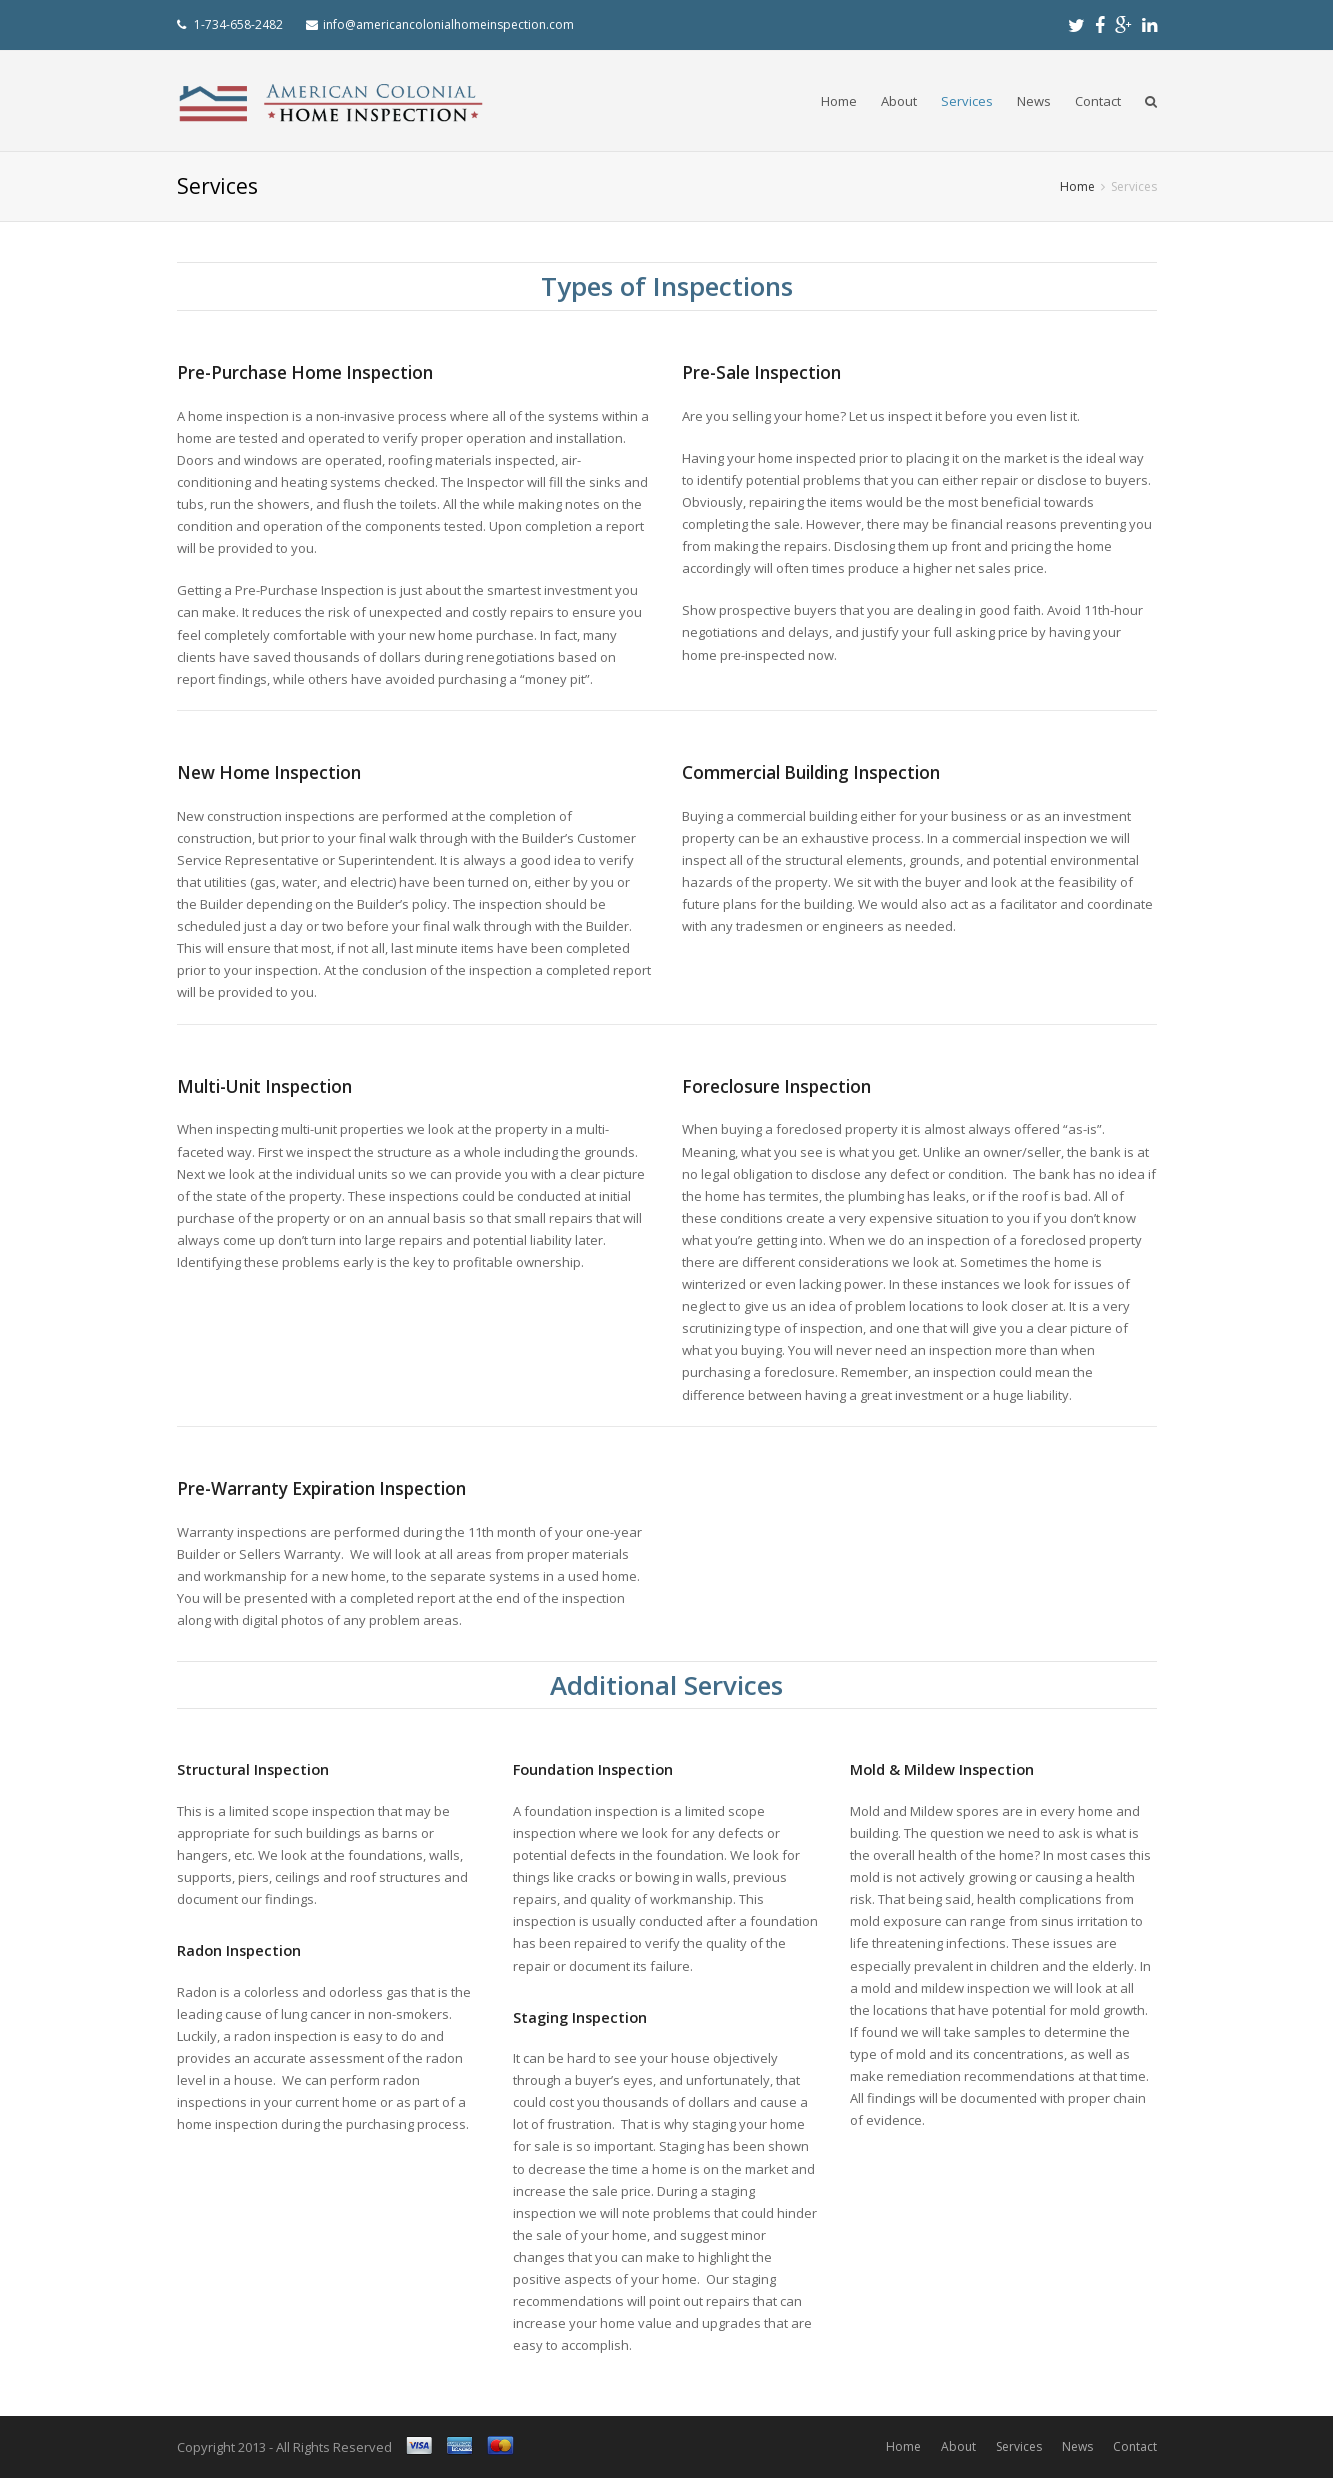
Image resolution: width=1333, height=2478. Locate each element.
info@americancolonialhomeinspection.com (448, 24)
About (899, 101)
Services (967, 101)
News (1034, 101)
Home (839, 101)
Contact (1098, 101)
